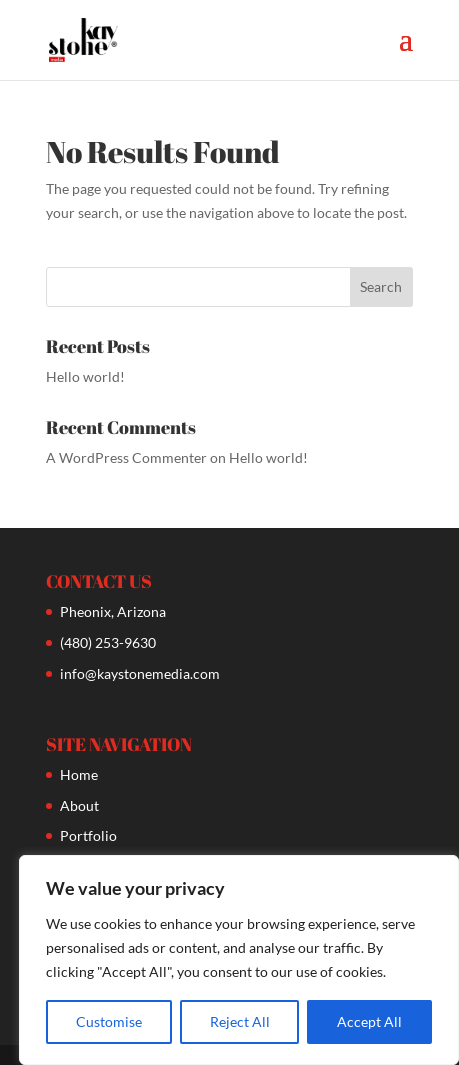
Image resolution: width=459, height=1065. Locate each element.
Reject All (240, 1021)
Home (79, 774)
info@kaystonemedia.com (140, 673)
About (79, 805)
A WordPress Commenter (126, 457)
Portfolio (88, 835)
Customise (109, 1021)
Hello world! (85, 376)
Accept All (369, 1021)
